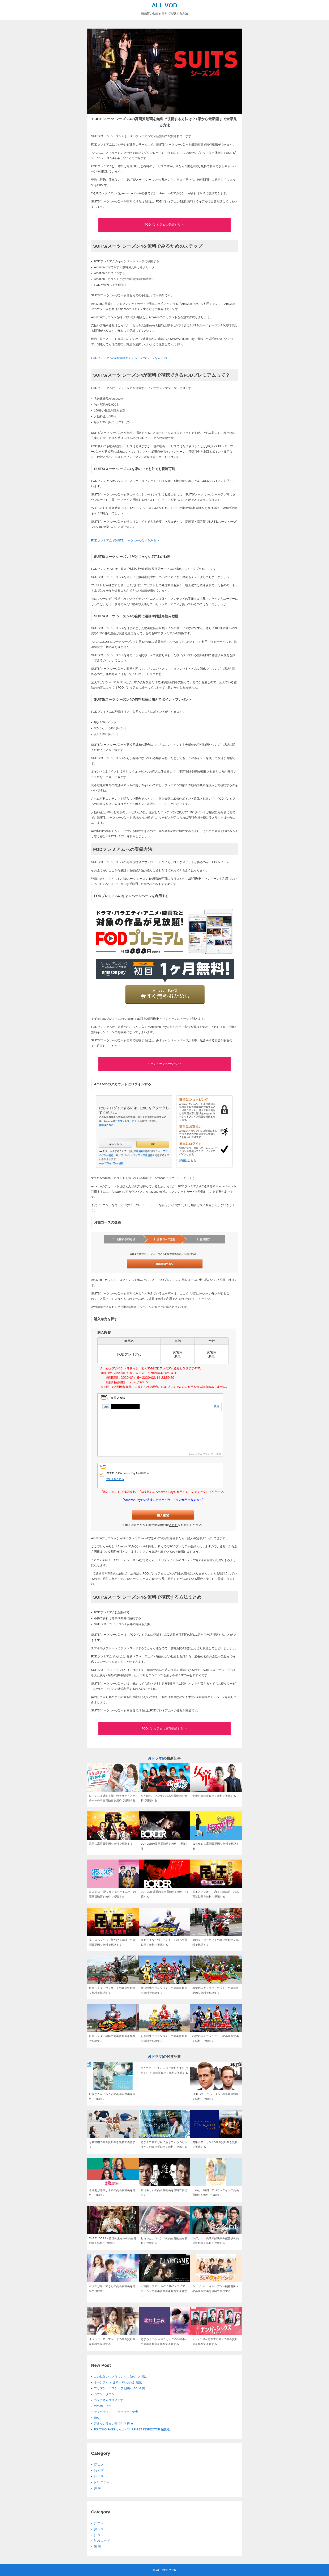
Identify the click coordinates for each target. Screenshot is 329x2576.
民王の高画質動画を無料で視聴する (111, 1843)
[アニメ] (99, 2464)
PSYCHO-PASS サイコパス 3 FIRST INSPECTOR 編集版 (132, 2429)
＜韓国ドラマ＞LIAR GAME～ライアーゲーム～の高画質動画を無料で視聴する (164, 2291)
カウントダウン (104, 2394)
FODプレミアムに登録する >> (164, 224)
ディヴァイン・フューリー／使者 (116, 2411)
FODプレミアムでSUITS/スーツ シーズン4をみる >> (126, 540)
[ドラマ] (156, 1758)
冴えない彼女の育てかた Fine (113, 2423)
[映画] (98, 2488)
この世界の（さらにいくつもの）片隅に (120, 2376)
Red (96, 2417)
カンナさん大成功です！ (110, 2400)
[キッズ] (99, 2470)
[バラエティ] (102, 2482)
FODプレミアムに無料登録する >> (164, 1728)
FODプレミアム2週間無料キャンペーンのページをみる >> (129, 358)
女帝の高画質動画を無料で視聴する (214, 1795)
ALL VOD (164, 5)
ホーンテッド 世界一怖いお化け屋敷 (118, 2382)
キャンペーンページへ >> (164, 1063)
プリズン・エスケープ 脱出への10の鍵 (119, 2388)
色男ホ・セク (103, 2406)
